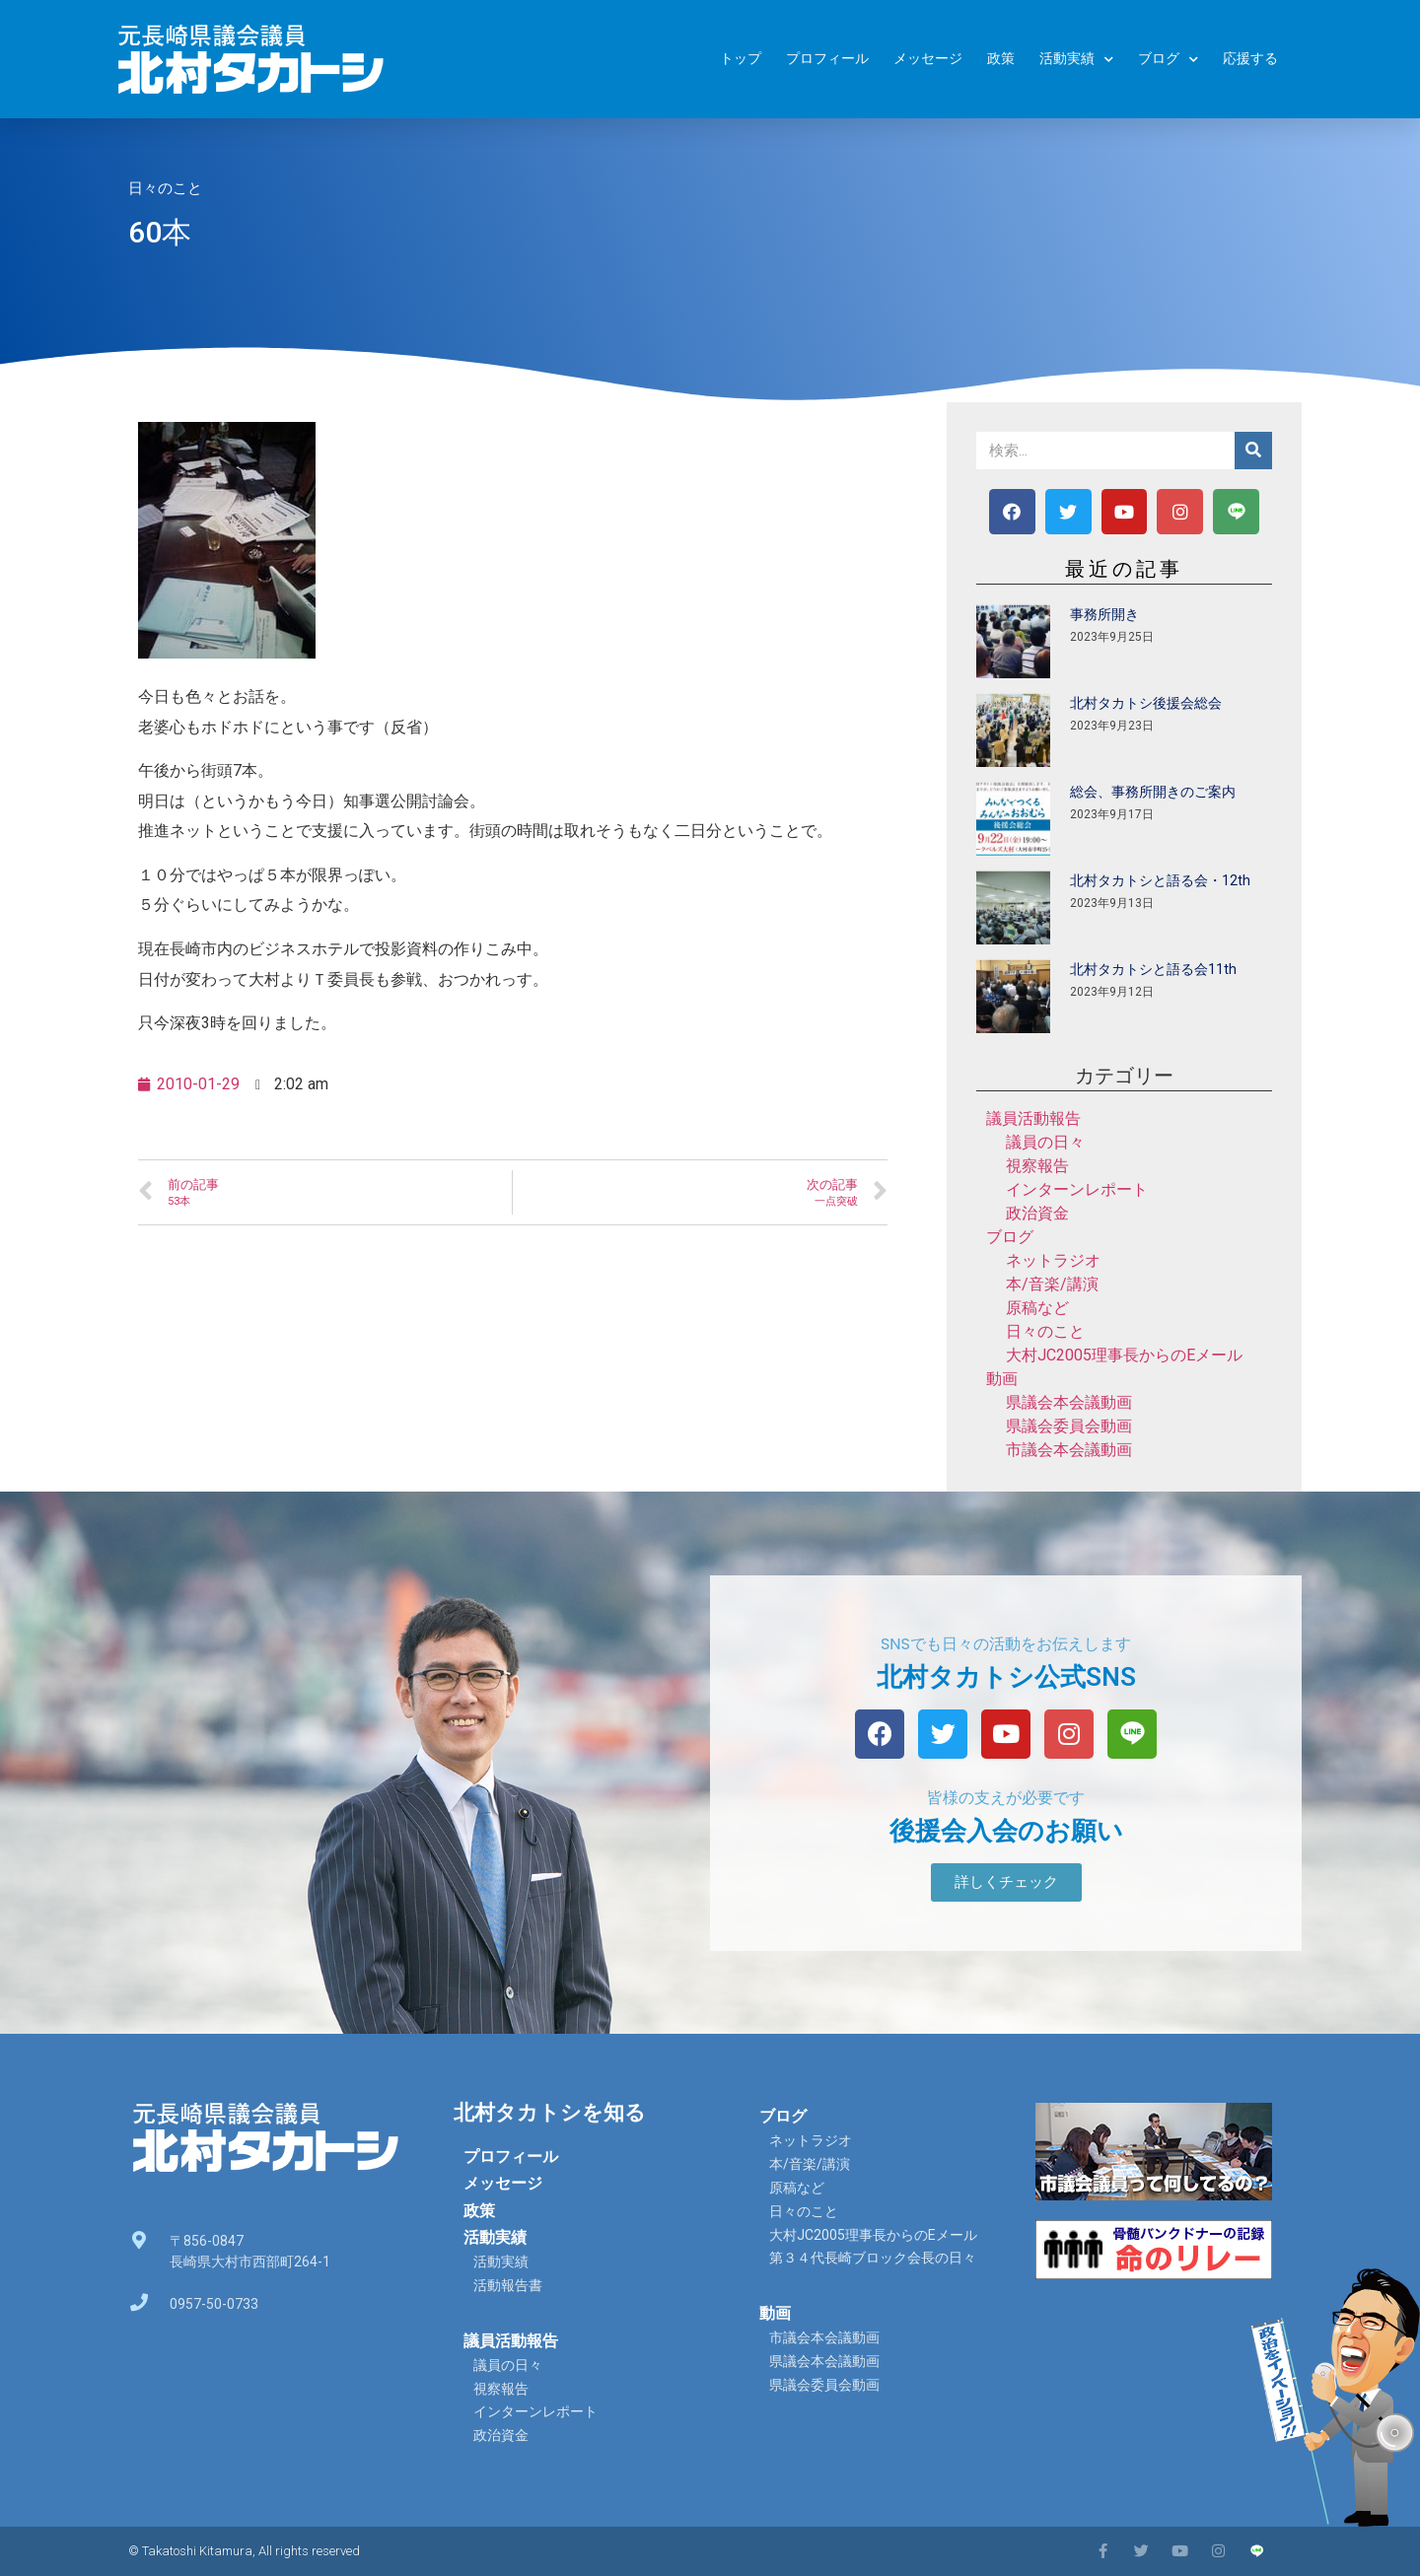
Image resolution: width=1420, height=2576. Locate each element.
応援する (1250, 58)
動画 (1002, 1378)
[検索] (1253, 450)
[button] (1006, 1882)
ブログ (1168, 59)
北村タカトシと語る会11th (1153, 969)
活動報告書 (507, 2285)
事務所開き (1104, 614)
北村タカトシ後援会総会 (1146, 703)
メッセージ (927, 58)
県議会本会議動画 (1069, 1402)
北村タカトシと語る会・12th (1160, 880)
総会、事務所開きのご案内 (1153, 792)
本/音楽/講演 (1052, 1284)
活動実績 (1076, 59)
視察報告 (1037, 1165)
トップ (740, 58)
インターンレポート (1077, 1189)
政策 (1001, 58)
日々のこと (165, 188)
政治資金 (1037, 1213)
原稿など (1037, 1307)
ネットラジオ (1053, 1260)
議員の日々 (1045, 1142)
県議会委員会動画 (1069, 1426)
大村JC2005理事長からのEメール (1124, 1355)
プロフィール (827, 58)
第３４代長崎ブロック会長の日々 (872, 2257)
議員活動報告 (1033, 1118)
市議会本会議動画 (1069, 1449)
